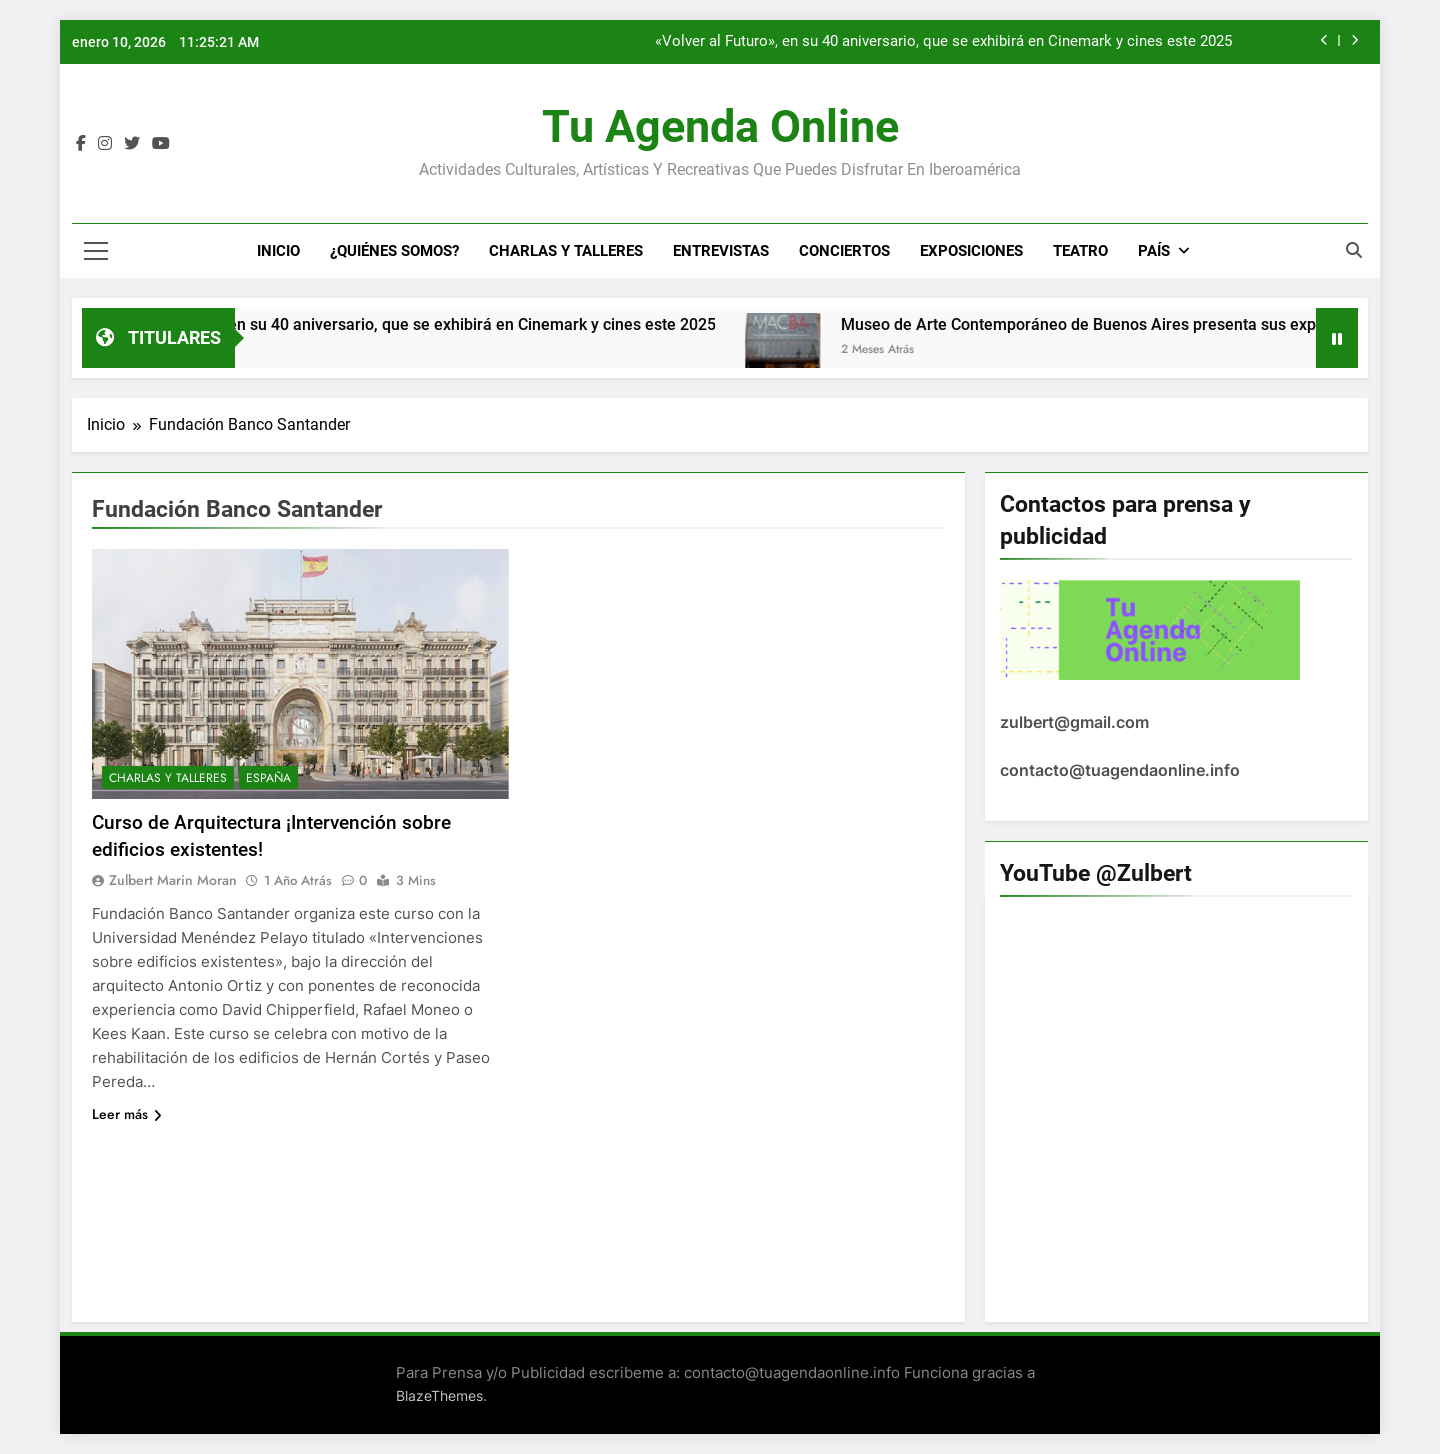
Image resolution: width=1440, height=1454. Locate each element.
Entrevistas (721, 251)
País (1154, 251)
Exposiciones (971, 251)
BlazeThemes (439, 1395)
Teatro (1080, 251)
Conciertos (844, 251)
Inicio (278, 251)
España (268, 778)
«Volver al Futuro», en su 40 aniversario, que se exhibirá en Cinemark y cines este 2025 (943, 42)
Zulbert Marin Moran (173, 880)
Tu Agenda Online (720, 126)
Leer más (127, 1114)
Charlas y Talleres (566, 251)
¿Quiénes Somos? (394, 251)
